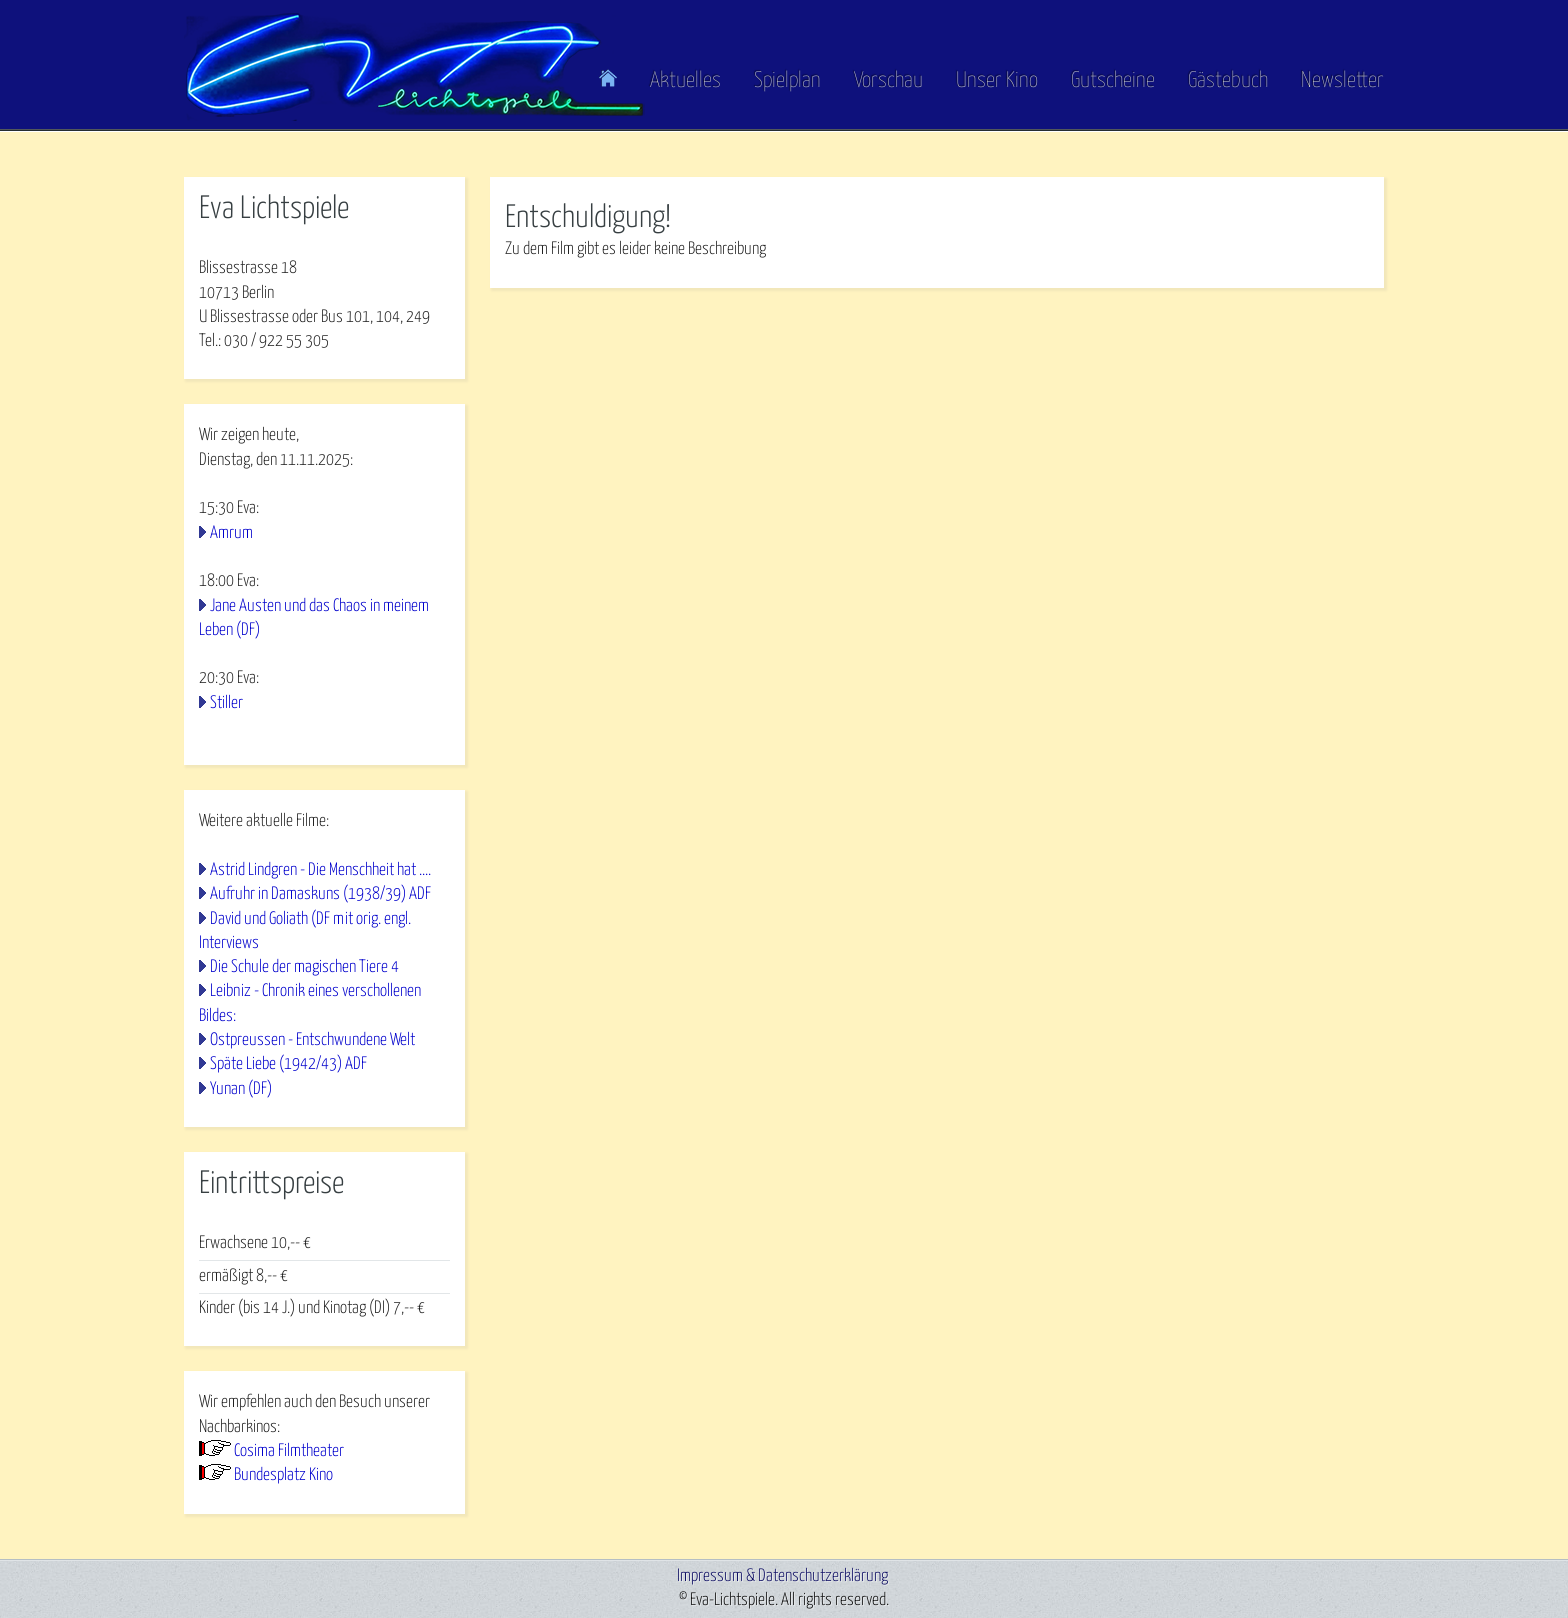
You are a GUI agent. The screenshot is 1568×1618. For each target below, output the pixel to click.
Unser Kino (997, 81)
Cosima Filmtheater (289, 1451)
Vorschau (888, 81)
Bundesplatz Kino (283, 1475)
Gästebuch (1228, 81)
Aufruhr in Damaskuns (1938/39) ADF (320, 894)
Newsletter (1342, 81)
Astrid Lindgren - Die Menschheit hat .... (320, 870)
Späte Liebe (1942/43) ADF (288, 1064)
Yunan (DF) (241, 1089)
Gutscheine (1113, 81)
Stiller (226, 703)
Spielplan (787, 81)
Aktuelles (685, 81)
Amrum (231, 533)
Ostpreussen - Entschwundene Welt (312, 1040)
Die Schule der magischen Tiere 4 (304, 967)
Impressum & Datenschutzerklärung (782, 1576)
